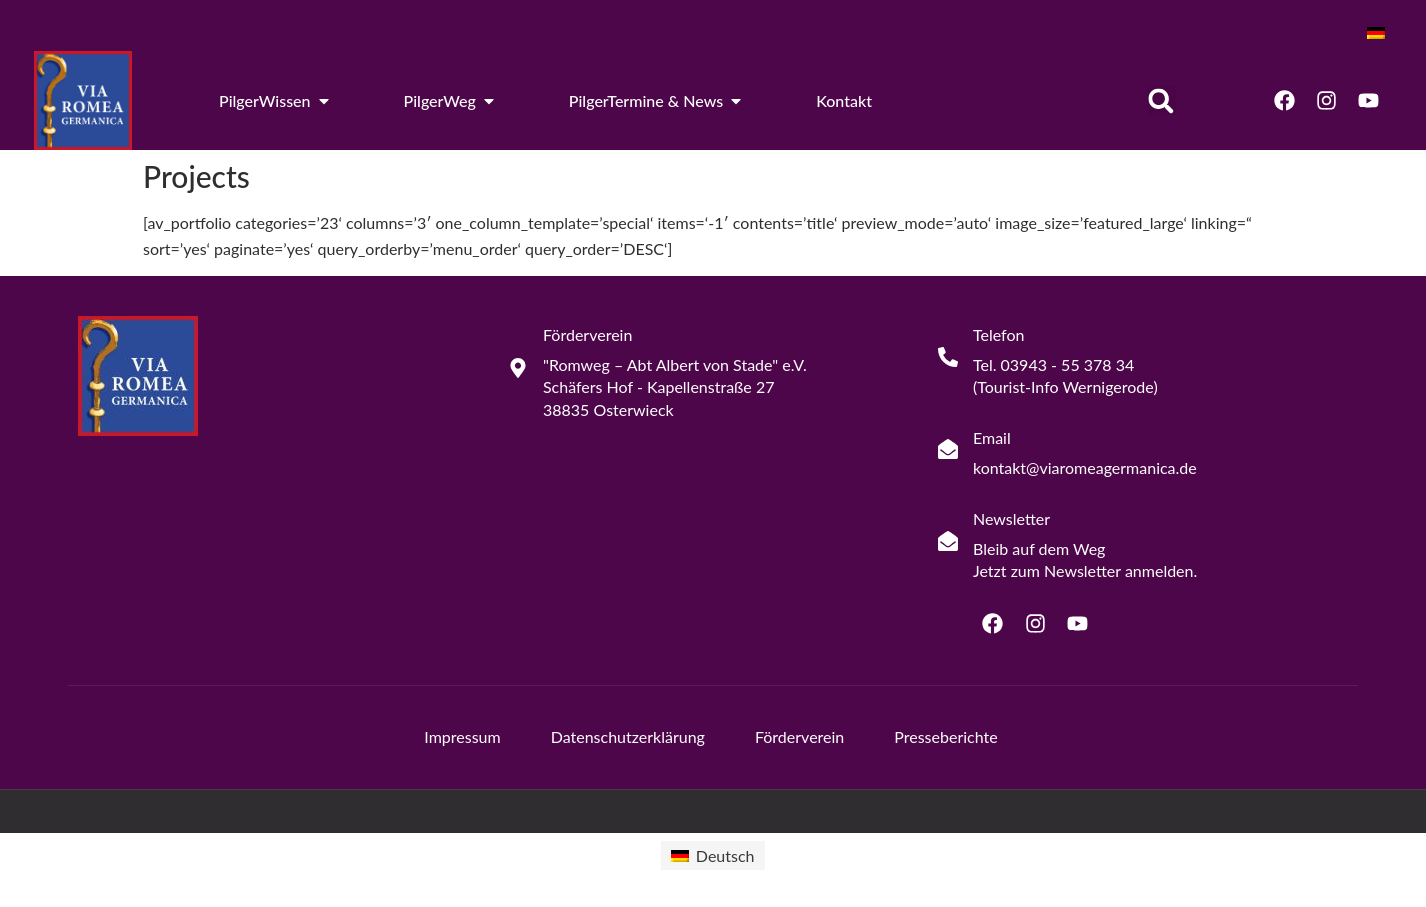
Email (992, 437)
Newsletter (1011, 518)
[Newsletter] (948, 541)
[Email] (948, 449)
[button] (1161, 100)
